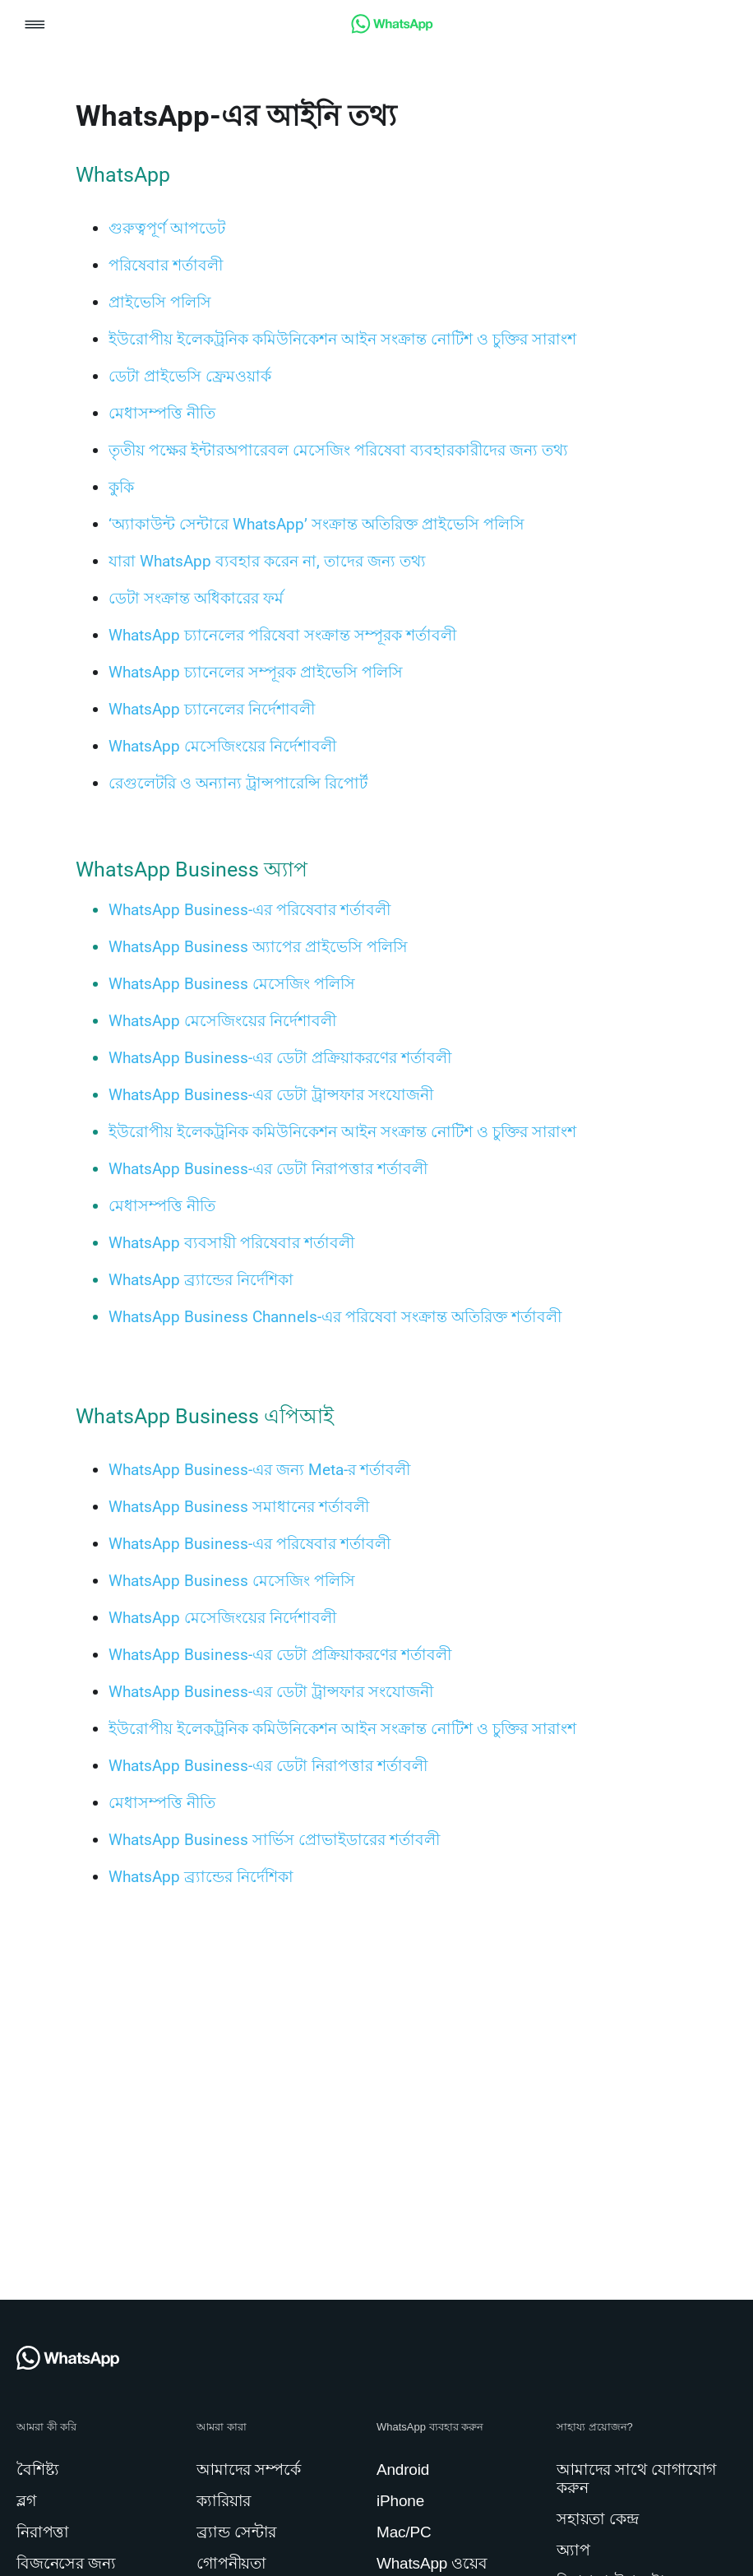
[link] (392, 29)
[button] (35, 26)
